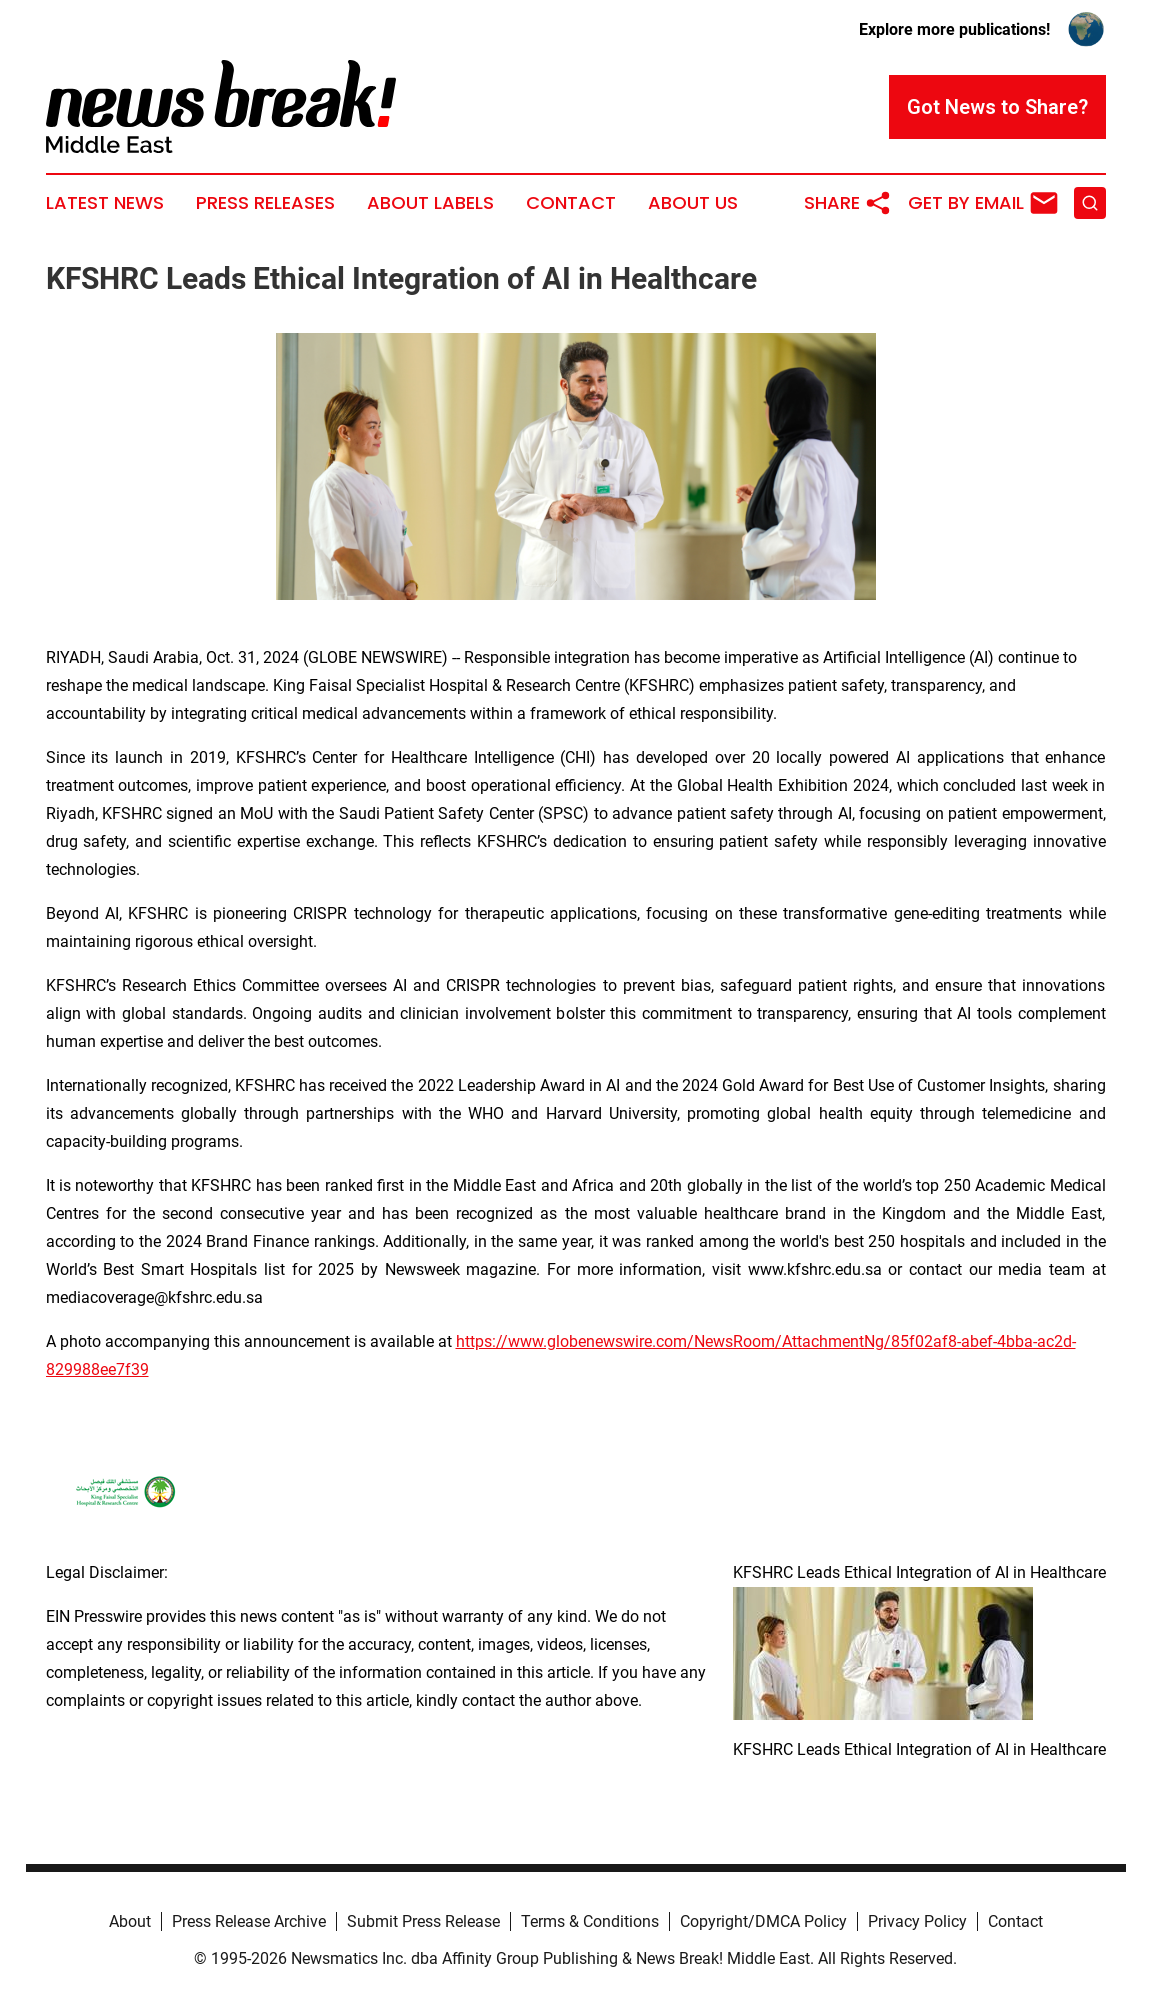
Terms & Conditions (590, 1921)
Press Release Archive (249, 1921)
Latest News (105, 203)
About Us (693, 203)
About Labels (430, 203)
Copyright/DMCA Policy (763, 1921)
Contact (571, 203)
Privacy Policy (917, 1921)
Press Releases (265, 203)
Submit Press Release (423, 1921)
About (130, 1921)
